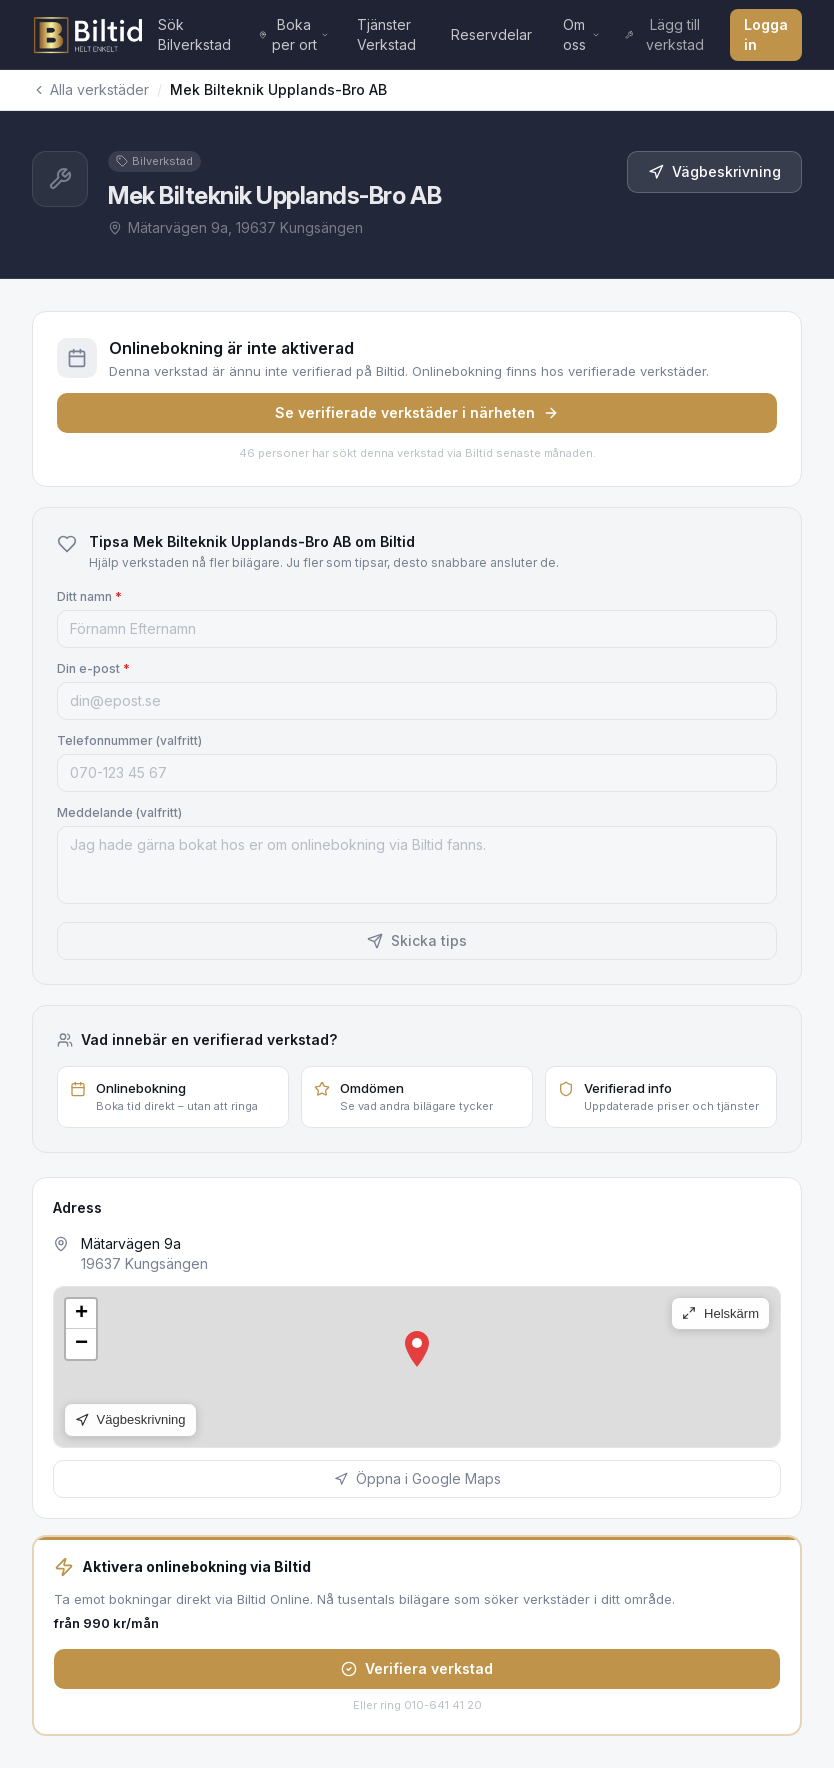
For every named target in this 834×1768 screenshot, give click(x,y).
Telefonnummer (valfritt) (129, 740)
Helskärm (720, 1313)
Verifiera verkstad (417, 1668)
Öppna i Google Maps (417, 1478)
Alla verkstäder (90, 89)
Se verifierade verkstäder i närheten (417, 412)
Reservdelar (491, 34)
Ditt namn (89, 596)
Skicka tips (417, 940)
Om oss (582, 34)
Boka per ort (294, 34)
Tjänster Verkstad (386, 34)
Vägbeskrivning (714, 171)
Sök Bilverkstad (194, 34)
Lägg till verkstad (664, 34)
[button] (417, 1349)
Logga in (766, 34)
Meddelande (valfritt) (119, 812)
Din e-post (93, 668)
